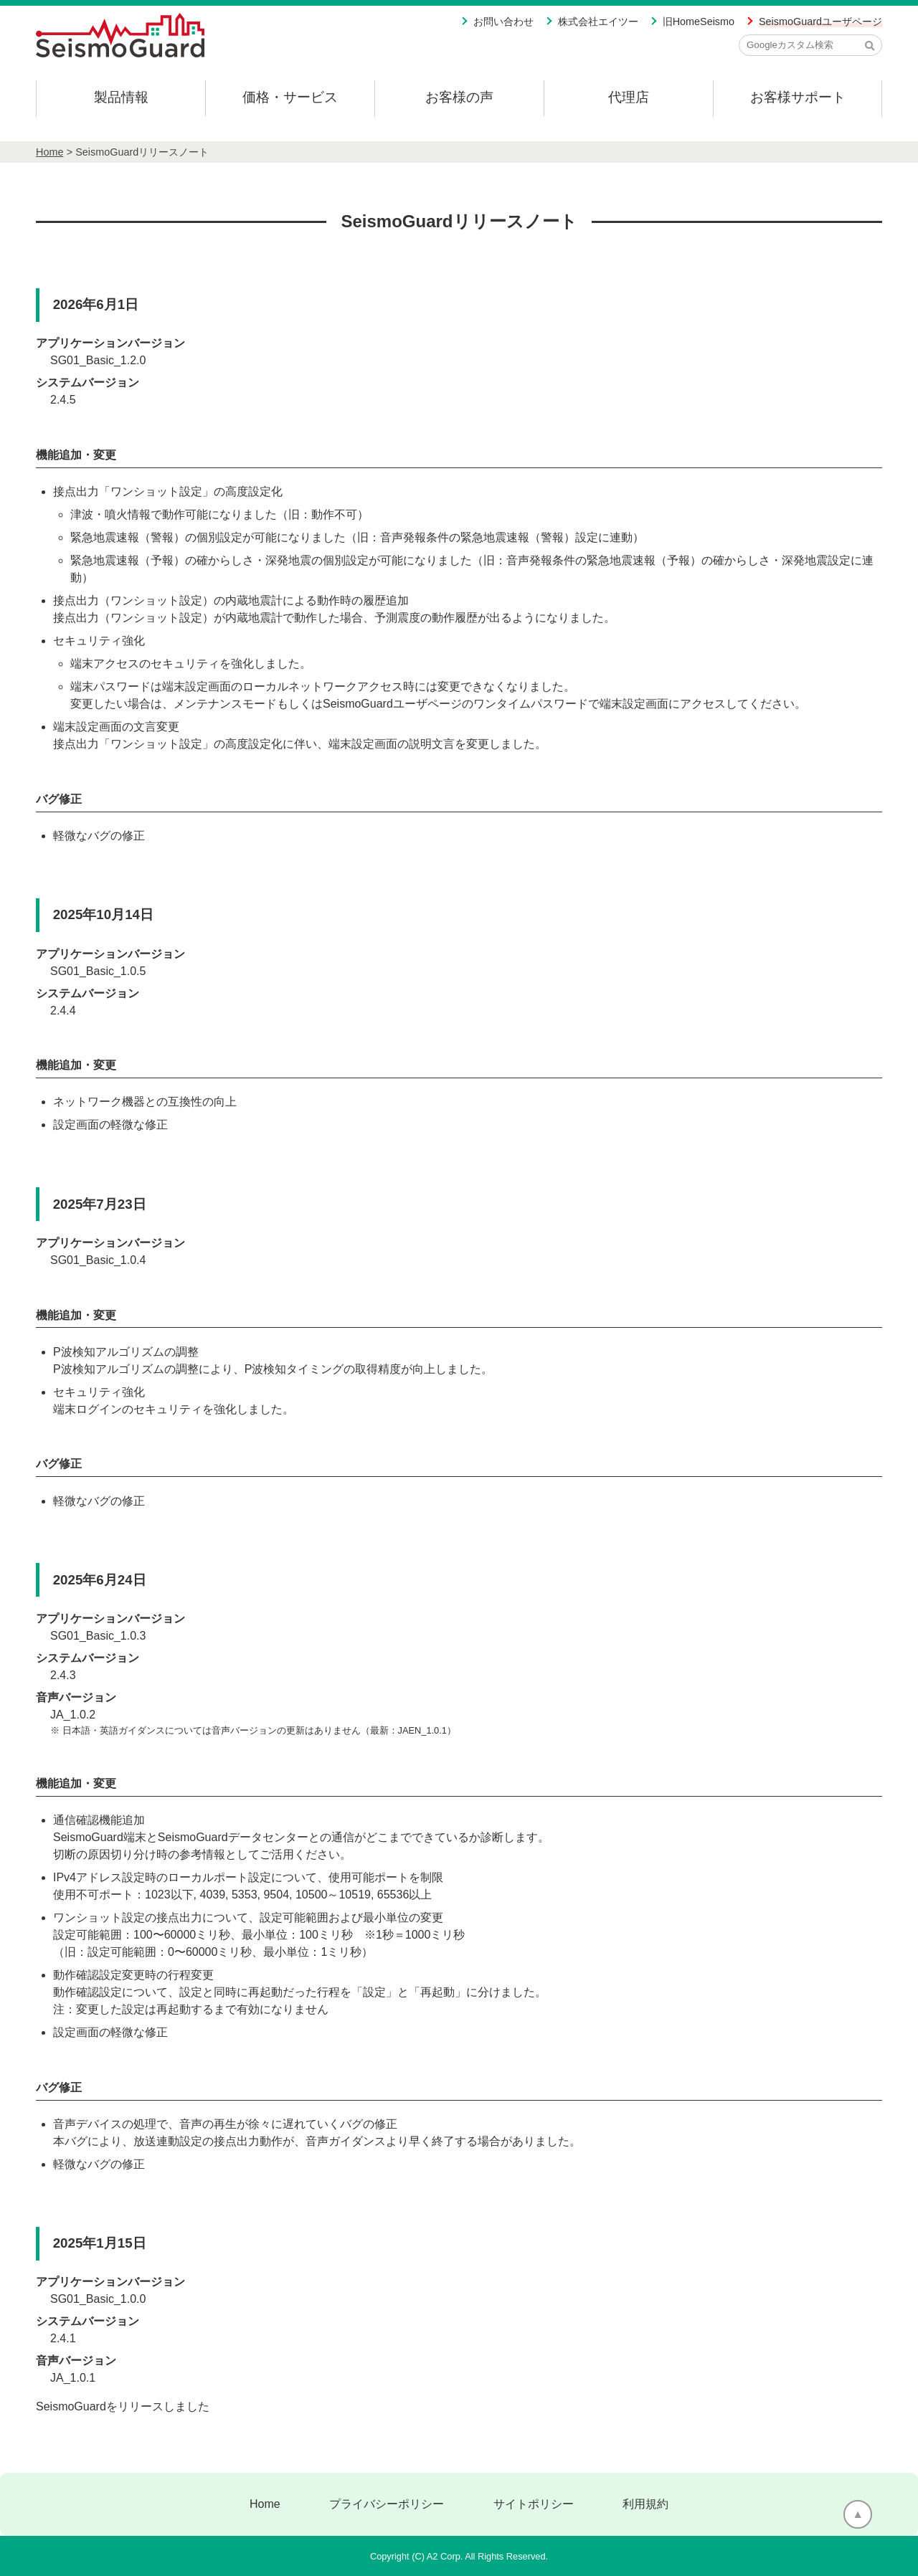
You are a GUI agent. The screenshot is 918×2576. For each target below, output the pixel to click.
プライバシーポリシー (386, 2504)
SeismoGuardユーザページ (820, 21)
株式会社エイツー (598, 21)
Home (49, 152)
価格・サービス (290, 97)
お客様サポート (798, 97)
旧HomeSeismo (698, 21)
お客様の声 (459, 97)
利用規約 (645, 2504)
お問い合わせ (503, 21)
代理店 (628, 97)
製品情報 (121, 97)
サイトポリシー (533, 2504)
